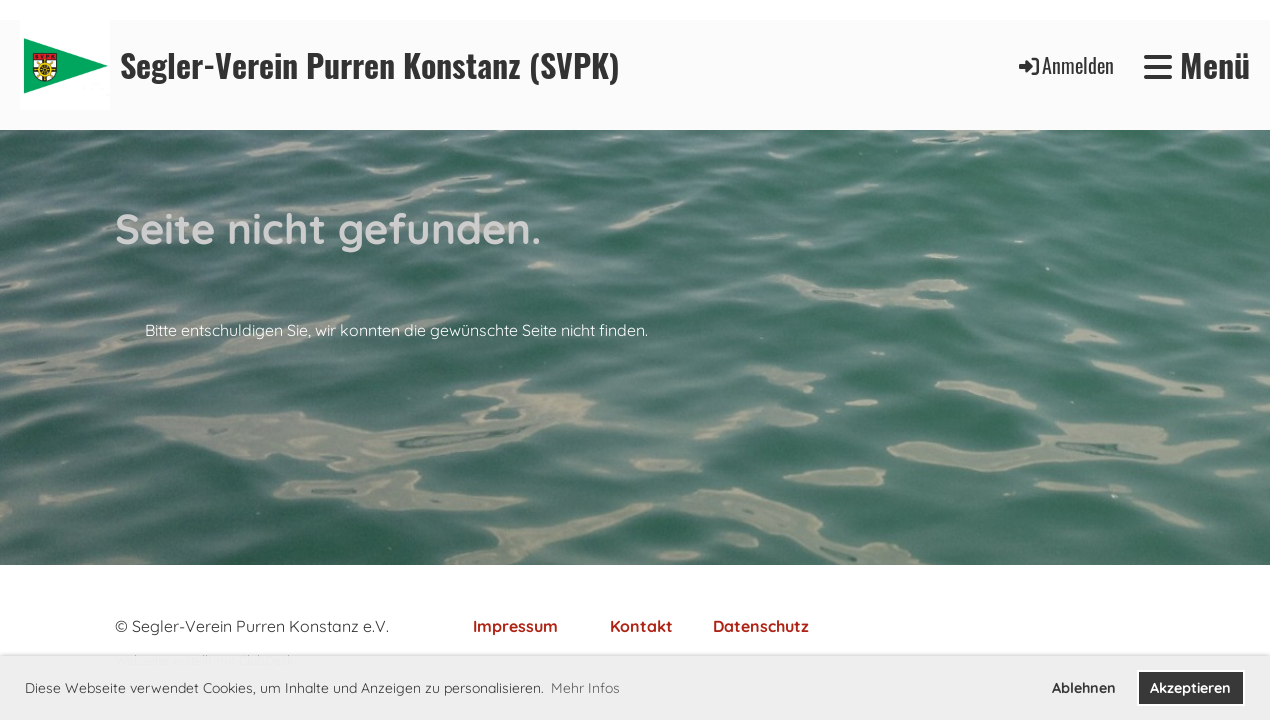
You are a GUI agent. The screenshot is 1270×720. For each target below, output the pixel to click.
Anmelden (1065, 65)
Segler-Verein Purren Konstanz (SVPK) (370, 65)
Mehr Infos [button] (585, 688)
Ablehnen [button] (1084, 688)
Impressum (515, 626)
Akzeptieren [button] (1190, 688)
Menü (1197, 65)
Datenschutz (761, 626)
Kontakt (641, 626)
